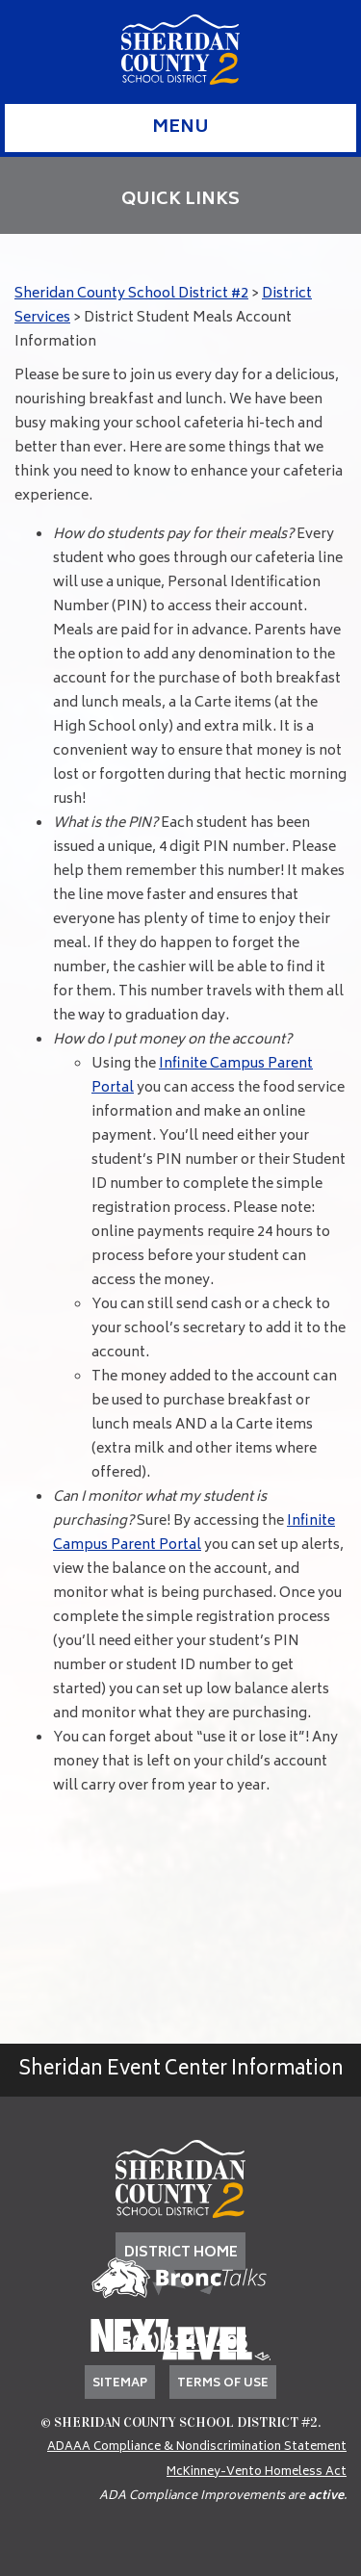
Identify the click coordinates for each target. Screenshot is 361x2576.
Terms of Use (223, 2384)
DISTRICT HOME (181, 2253)
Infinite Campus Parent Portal (194, 1533)
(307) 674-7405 (181, 2344)
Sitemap (119, 2384)
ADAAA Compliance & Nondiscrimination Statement (197, 2447)
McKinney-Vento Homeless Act (257, 2472)
